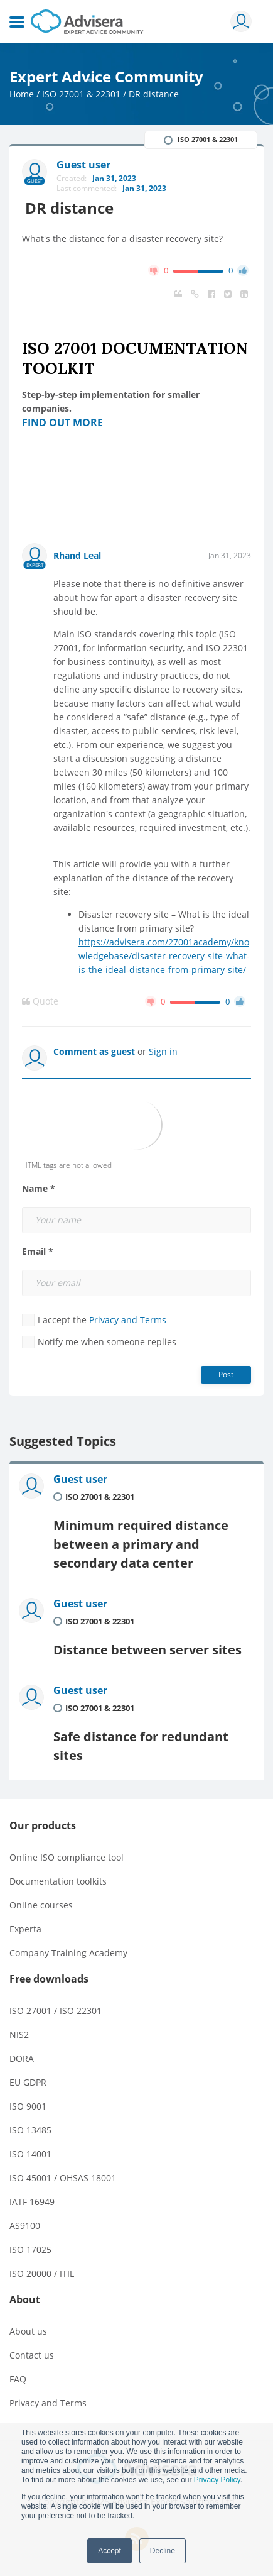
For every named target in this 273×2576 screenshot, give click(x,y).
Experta (25, 1929)
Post (225, 1374)
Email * (37, 1251)
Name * (38, 1188)
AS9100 (24, 2226)
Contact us (31, 2355)
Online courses (41, 1905)
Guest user (80, 1479)
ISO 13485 (30, 2130)
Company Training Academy (68, 1953)
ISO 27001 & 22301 (81, 94)
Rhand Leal (77, 555)
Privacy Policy (217, 2479)
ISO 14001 (30, 2154)
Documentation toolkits (58, 1881)
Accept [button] (109, 2550)
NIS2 (19, 2034)
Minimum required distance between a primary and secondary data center (140, 1544)
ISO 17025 (30, 2249)
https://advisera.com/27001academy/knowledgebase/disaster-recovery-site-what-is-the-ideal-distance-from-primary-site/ (164, 956)
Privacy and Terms (127, 1320)
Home (21, 94)
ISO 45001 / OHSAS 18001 (62, 2178)
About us (28, 2331)
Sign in (163, 1051)
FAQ (17, 2379)
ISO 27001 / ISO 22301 (55, 2011)
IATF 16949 (32, 2202)
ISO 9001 (27, 2106)
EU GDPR (27, 2082)
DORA (21, 2058)
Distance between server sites (147, 1649)
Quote (40, 1001)
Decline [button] (162, 2550)
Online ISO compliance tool (66, 1857)
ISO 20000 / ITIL (41, 2273)
